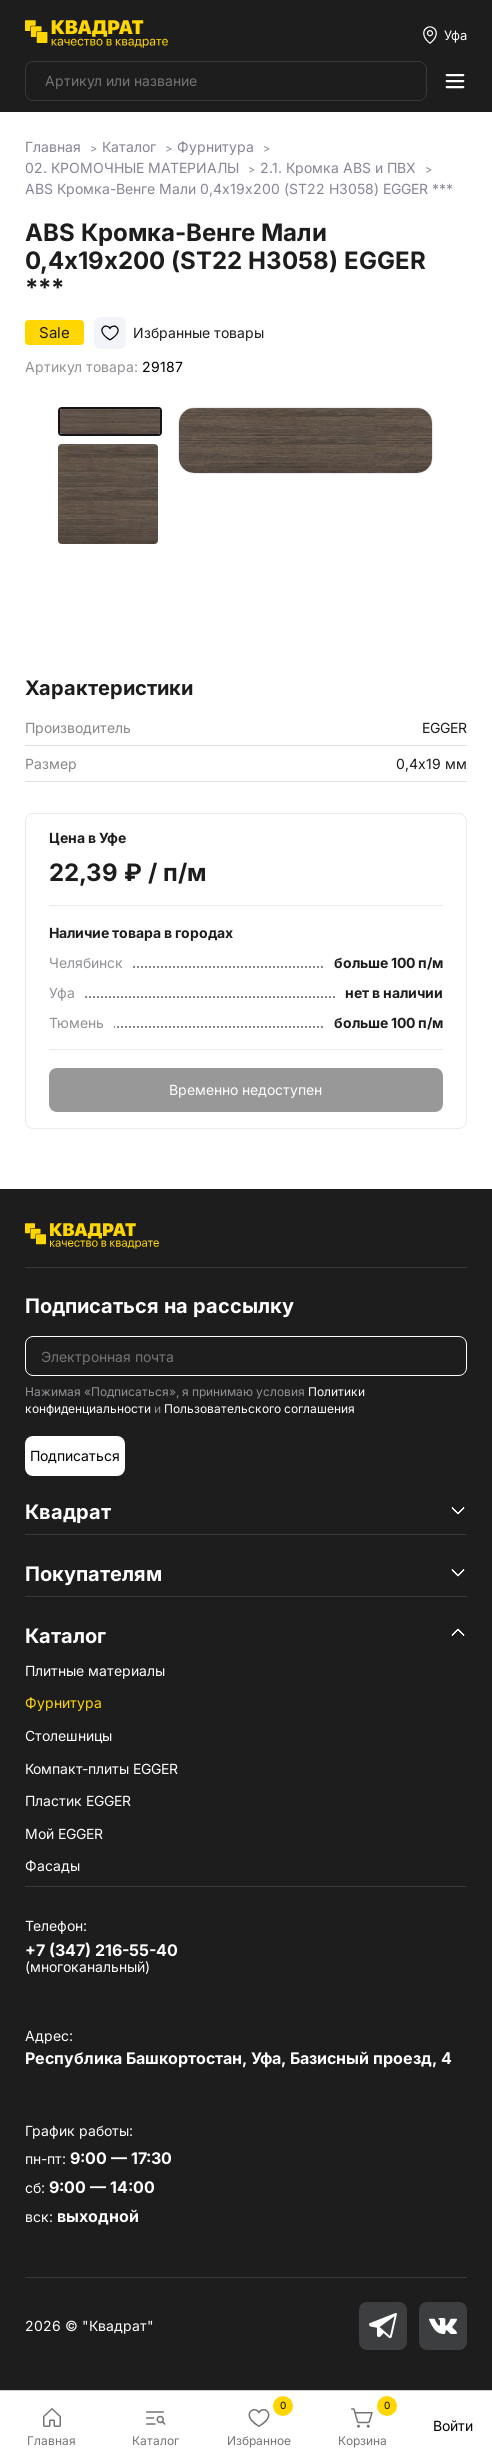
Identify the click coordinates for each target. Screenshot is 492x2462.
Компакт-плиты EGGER (101, 1768)
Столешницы (68, 1735)
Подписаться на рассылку (159, 1306)
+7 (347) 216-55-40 (101, 1950)
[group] (305, 534)
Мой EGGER (64, 1833)
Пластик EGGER (78, 1800)
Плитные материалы (95, 1670)
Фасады (52, 1865)
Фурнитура (63, 1702)
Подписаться (75, 1455)
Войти (453, 2425)
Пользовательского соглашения (259, 1408)
